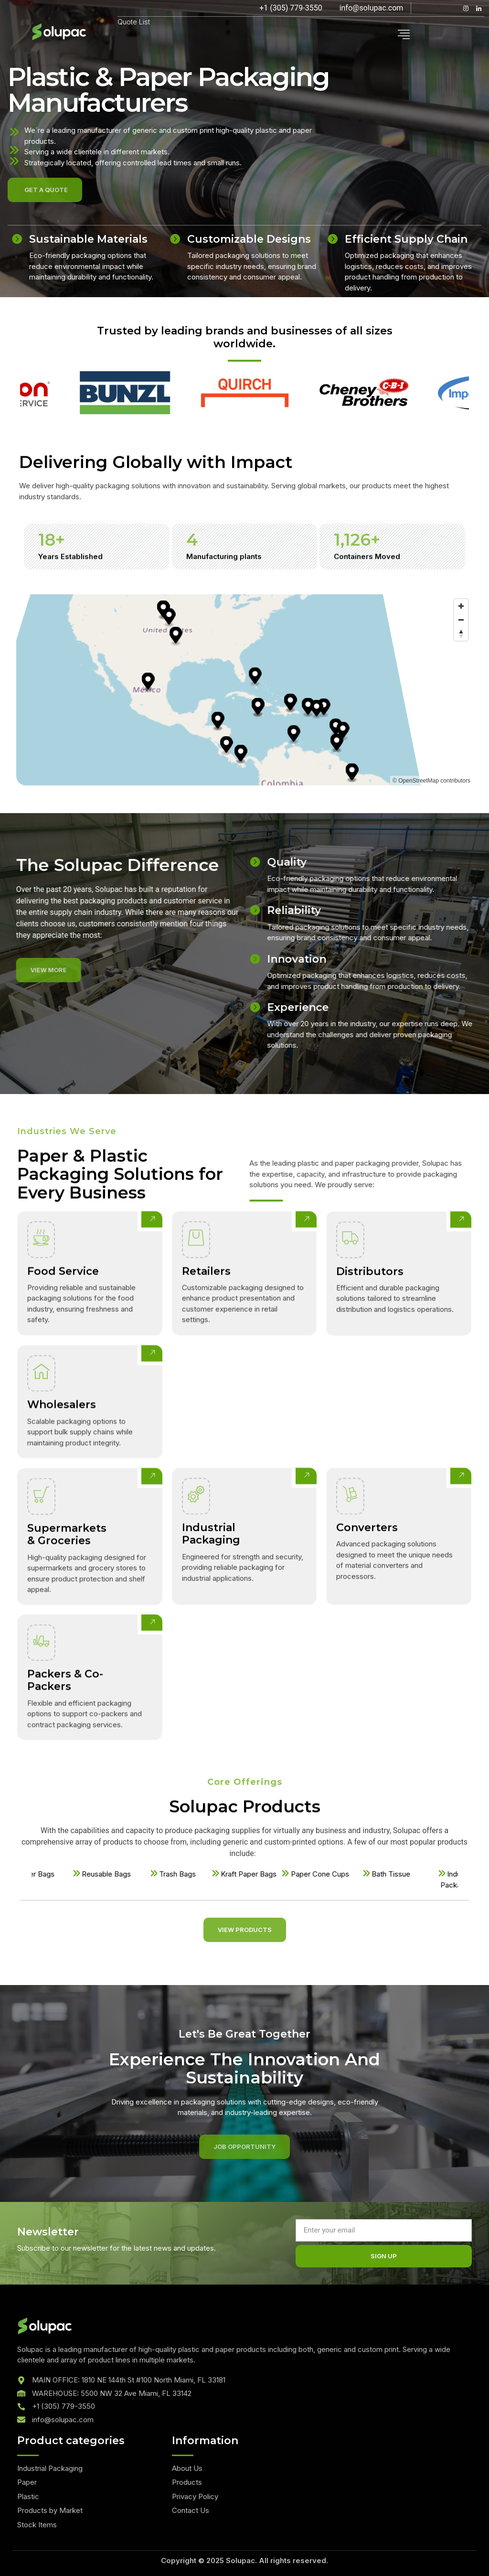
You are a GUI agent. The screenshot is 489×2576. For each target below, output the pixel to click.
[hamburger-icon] (404, 35)
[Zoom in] (461, 606)
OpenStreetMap (418, 780)
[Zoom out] (461, 620)
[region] (244, 689)
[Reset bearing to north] (461, 634)
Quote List (133, 21)
